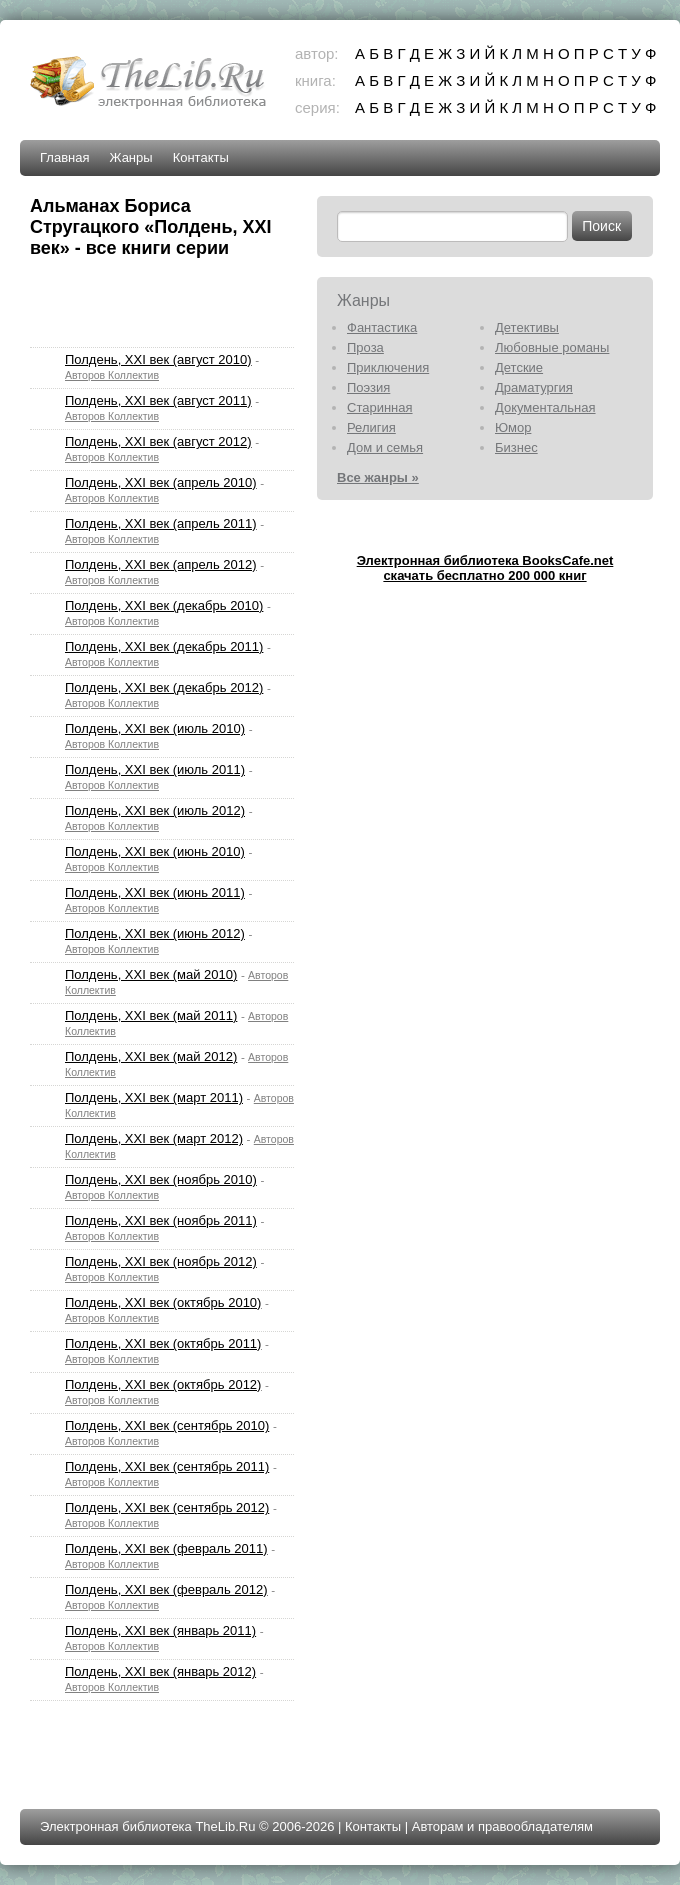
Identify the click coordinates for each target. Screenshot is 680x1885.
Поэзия (368, 387)
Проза (365, 347)
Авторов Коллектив (112, 375)
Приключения (388, 367)
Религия (371, 427)
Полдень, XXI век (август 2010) (158, 359)
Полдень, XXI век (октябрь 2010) (163, 1302)
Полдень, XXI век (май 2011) (151, 1015)
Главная (64, 157)
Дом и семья (385, 447)
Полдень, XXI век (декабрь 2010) (164, 605)
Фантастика (382, 327)
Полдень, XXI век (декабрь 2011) (164, 646)
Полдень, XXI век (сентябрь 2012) (167, 1507)
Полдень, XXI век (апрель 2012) (161, 564)
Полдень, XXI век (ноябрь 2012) (161, 1261)
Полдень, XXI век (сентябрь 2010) (167, 1425)
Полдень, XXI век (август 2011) (158, 400)
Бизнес (516, 447)
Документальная (545, 407)
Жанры (130, 157)
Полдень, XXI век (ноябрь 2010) (161, 1179)
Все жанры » (378, 477)
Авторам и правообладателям (502, 1826)
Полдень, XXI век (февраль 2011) (166, 1548)
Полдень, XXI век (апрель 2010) (161, 482)
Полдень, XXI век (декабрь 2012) (164, 687)
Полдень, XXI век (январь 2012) (160, 1671)
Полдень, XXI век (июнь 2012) (155, 933)
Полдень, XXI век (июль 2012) (155, 810)
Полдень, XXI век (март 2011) (154, 1097)
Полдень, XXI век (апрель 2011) (161, 523)
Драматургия (534, 387)
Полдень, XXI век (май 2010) (151, 974)
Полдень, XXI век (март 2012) (154, 1138)
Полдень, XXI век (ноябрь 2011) (161, 1220)
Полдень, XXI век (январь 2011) (160, 1630)
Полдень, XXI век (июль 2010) (155, 728)
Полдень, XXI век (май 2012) (151, 1056)
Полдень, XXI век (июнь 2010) (155, 851)
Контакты (201, 157)
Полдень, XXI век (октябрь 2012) (163, 1384)
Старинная (380, 407)
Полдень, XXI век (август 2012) (158, 441)
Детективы (527, 327)
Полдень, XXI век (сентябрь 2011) (167, 1466)
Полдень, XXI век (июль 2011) (155, 769)
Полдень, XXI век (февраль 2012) (166, 1589)
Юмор (513, 427)
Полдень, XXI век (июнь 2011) (155, 892)
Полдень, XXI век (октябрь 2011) (163, 1343)
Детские (519, 367)
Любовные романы (552, 347)
